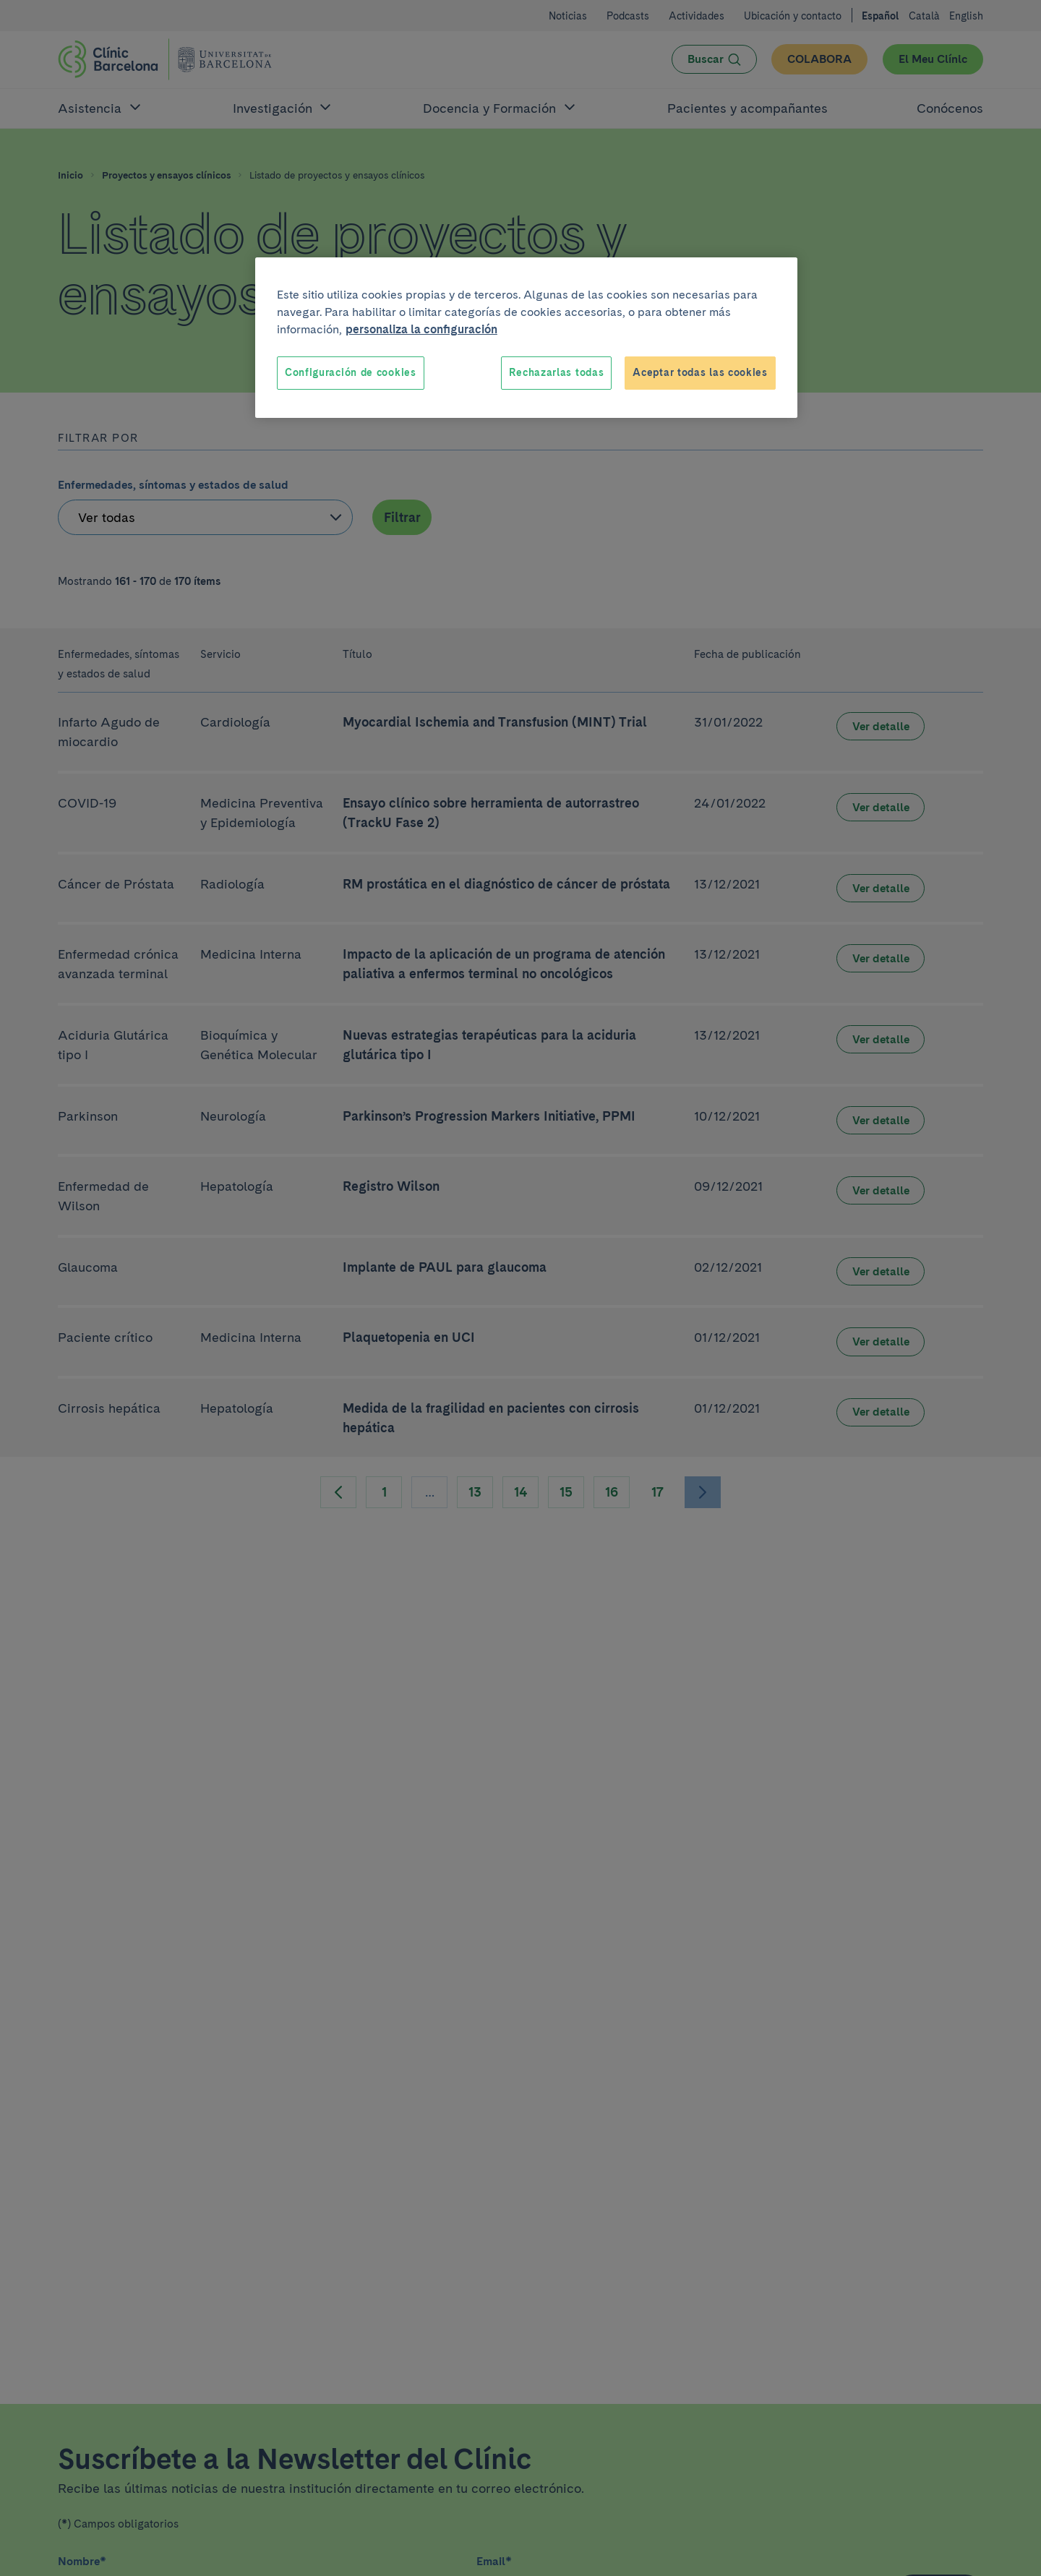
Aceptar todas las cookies (700, 372)
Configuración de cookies (350, 372)
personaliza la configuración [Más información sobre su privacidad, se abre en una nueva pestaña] (421, 329)
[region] (526, 337)
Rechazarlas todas (556, 372)
